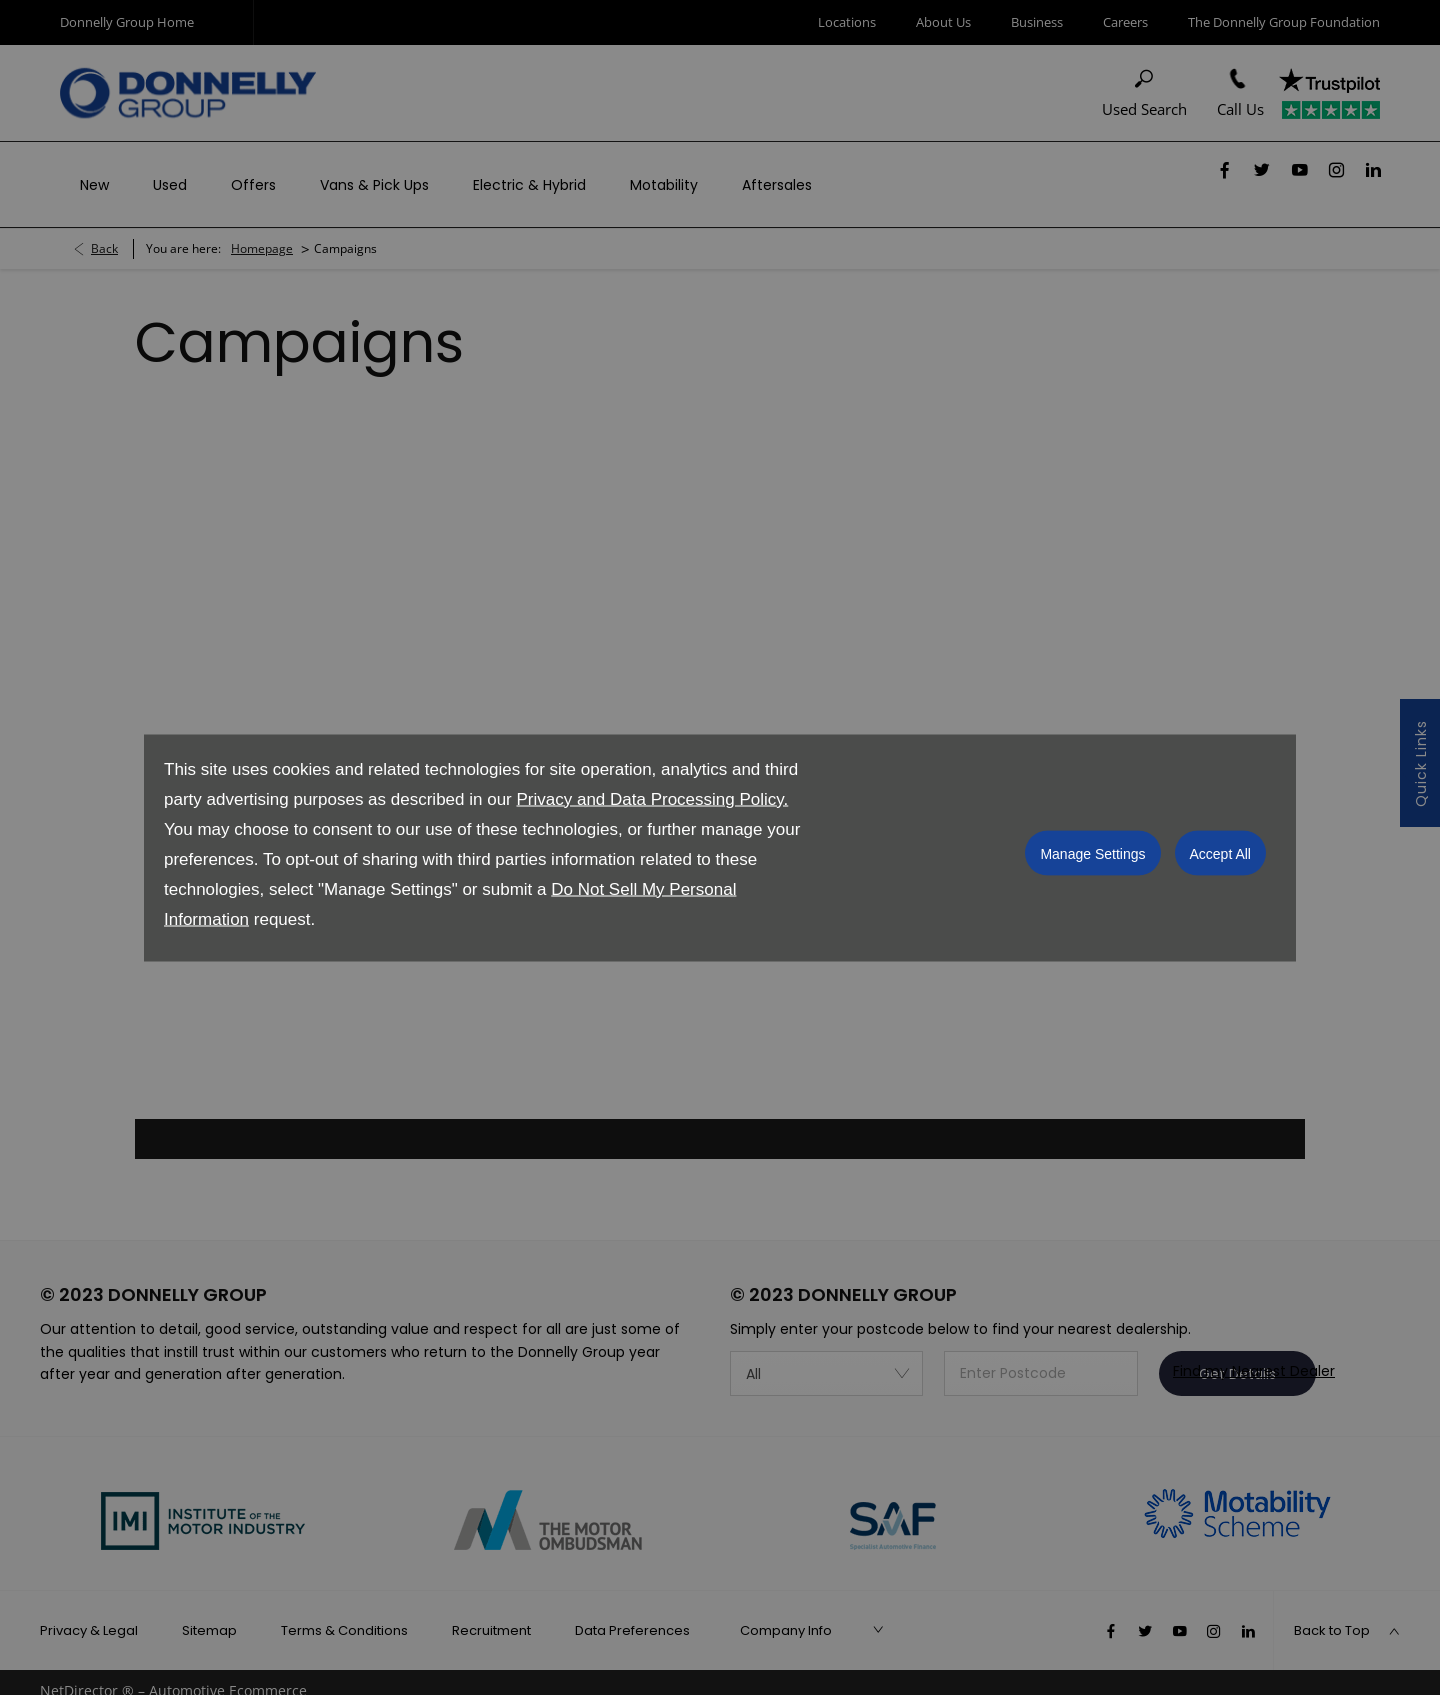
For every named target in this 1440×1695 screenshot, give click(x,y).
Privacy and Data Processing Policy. (652, 798)
